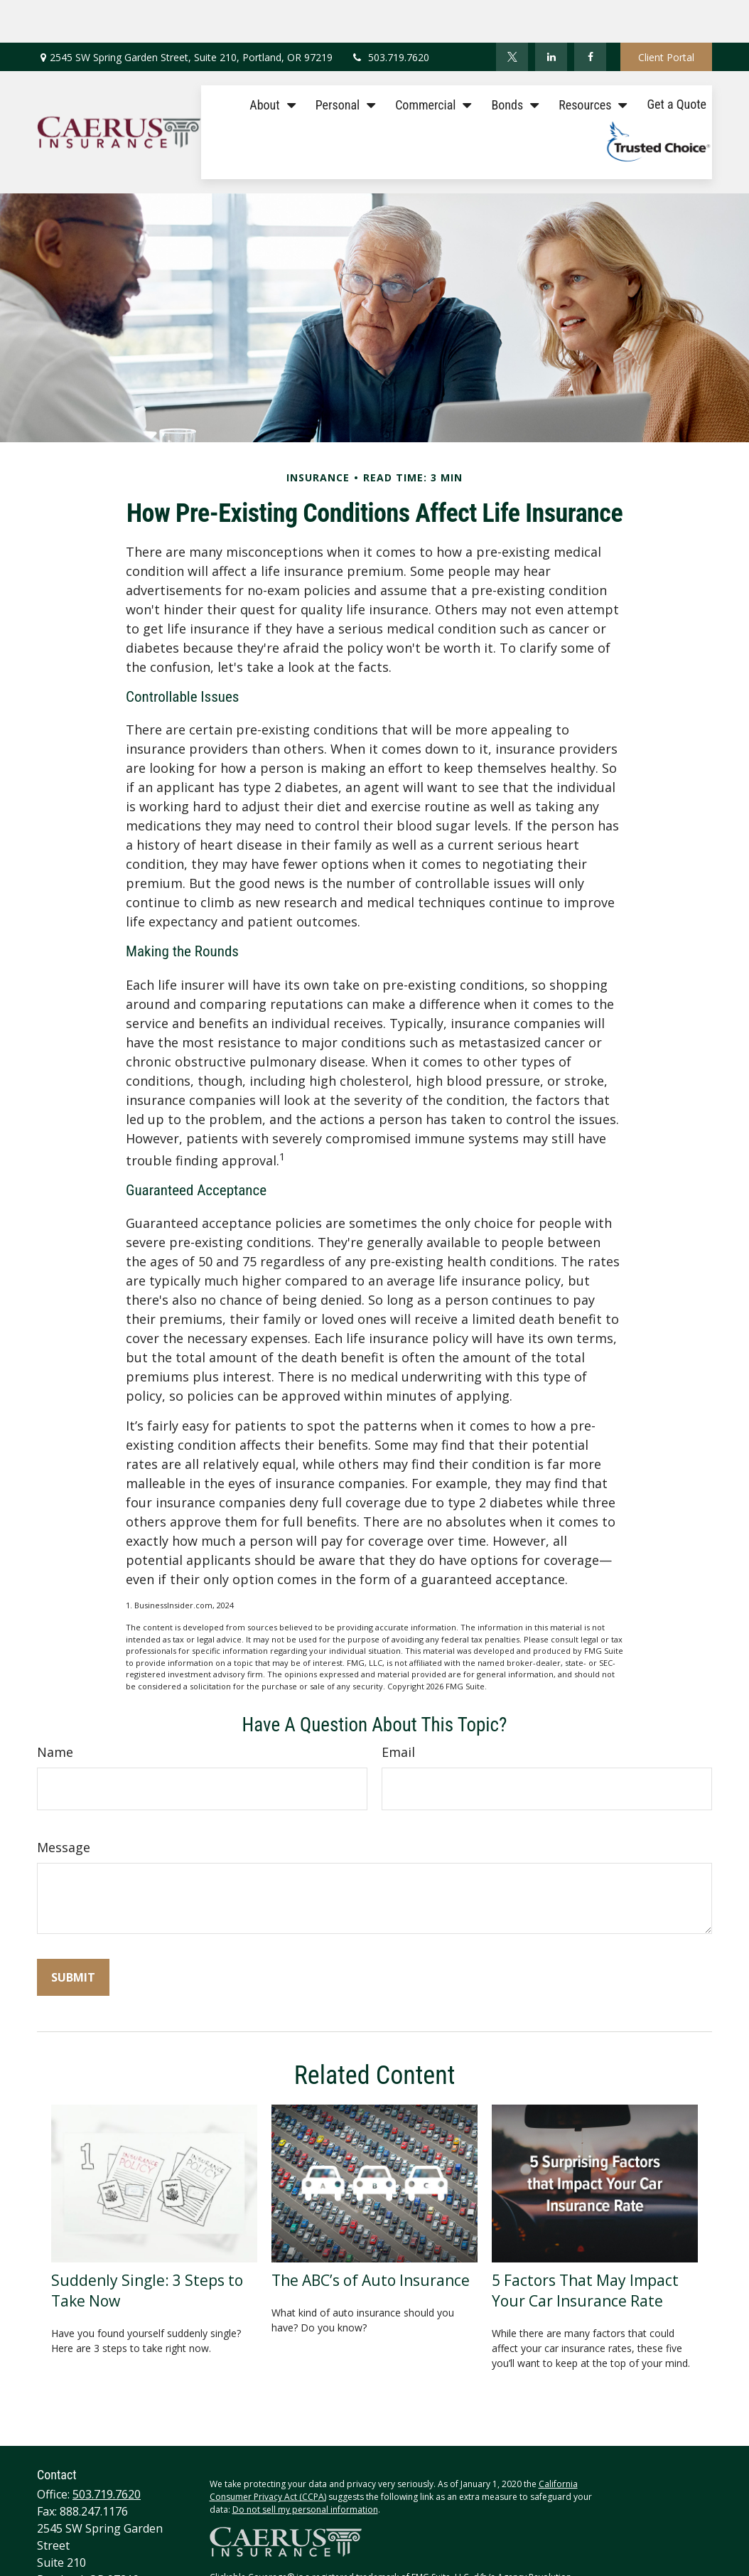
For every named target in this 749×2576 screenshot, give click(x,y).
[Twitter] (512, 14)
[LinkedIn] (551, 14)
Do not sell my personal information (305, 2467)
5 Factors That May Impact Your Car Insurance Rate (585, 2247)
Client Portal (666, 14)
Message (63, 1804)
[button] (268, 60)
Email (398, 1709)
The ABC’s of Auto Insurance (370, 2237)
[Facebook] (590, 14)
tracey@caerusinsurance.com (114, 2553)
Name (55, 1709)
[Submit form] (73, 1934)
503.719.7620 (389, 14)
